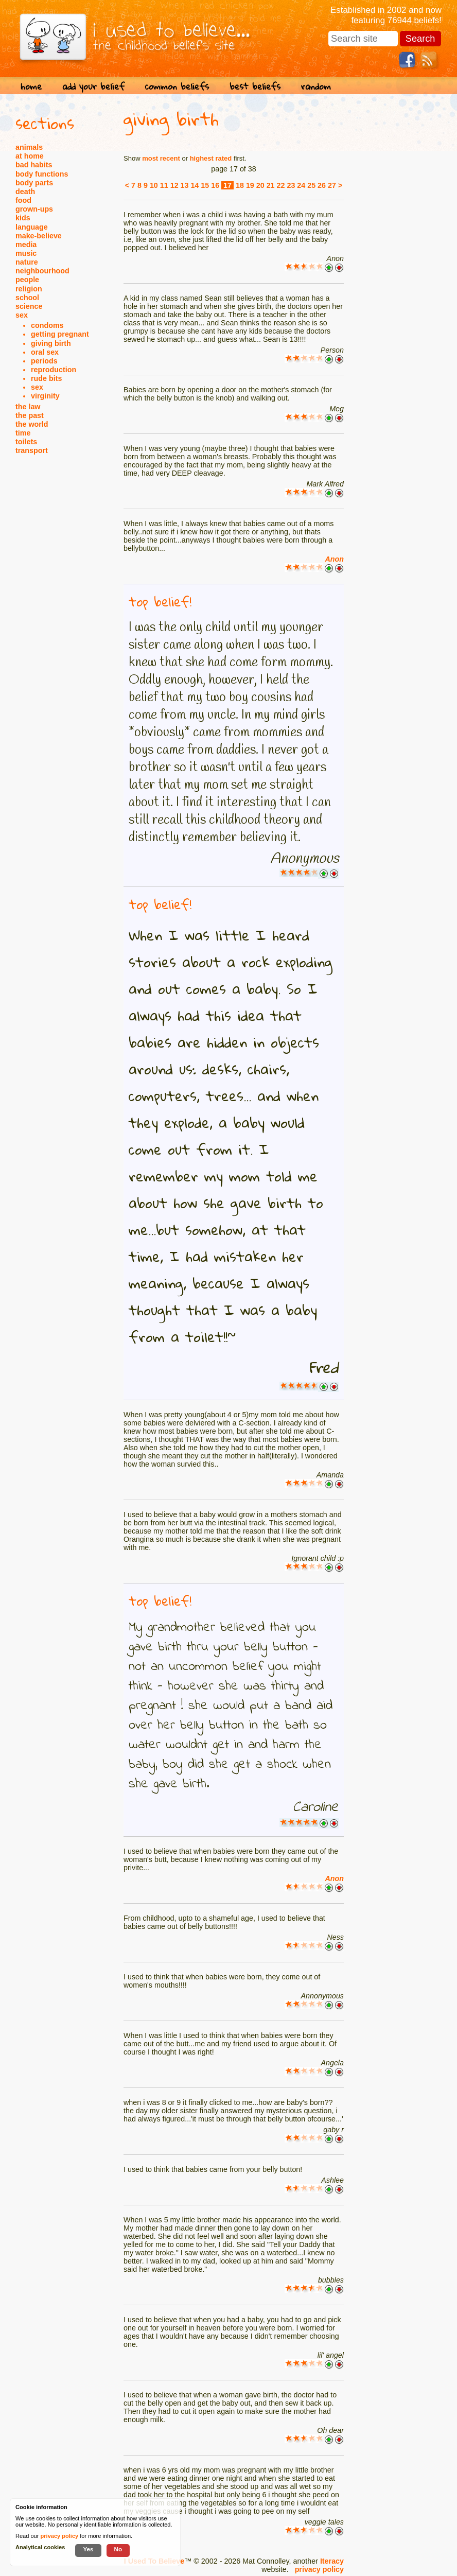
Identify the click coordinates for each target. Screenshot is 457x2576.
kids (22, 218)
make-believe (38, 236)
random (316, 86)
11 (164, 185)
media (26, 244)
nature (26, 262)
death (25, 191)
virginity (45, 396)
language (31, 227)
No (118, 2549)
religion (28, 289)
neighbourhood (42, 271)
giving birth (51, 343)
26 (322, 185)
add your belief (93, 86)
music (26, 253)
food (23, 200)
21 (271, 185)
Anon (334, 559)
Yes (88, 2549)
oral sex (45, 352)
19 (250, 185)
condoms (47, 325)
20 (260, 185)
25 (311, 185)
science (28, 306)
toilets (26, 442)
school (27, 297)
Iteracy (332, 2561)
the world (31, 424)
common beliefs (177, 86)
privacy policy (319, 2569)
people (27, 279)
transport (31, 450)
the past (29, 415)
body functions (41, 174)
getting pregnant (60, 334)
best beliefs (255, 86)
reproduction (53, 369)
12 (174, 185)
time (22, 433)
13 (185, 185)
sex (21, 315)
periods (44, 361)
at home (29, 156)
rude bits (46, 378)
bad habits (33, 165)
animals (29, 147)
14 (194, 185)
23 (291, 185)
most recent (161, 158)
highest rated (211, 158)
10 (154, 185)
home (31, 86)
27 (332, 185)
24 (301, 185)
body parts (34, 183)
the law (27, 407)
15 (205, 185)
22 (281, 185)
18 (240, 185)
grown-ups (34, 209)
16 (215, 185)
